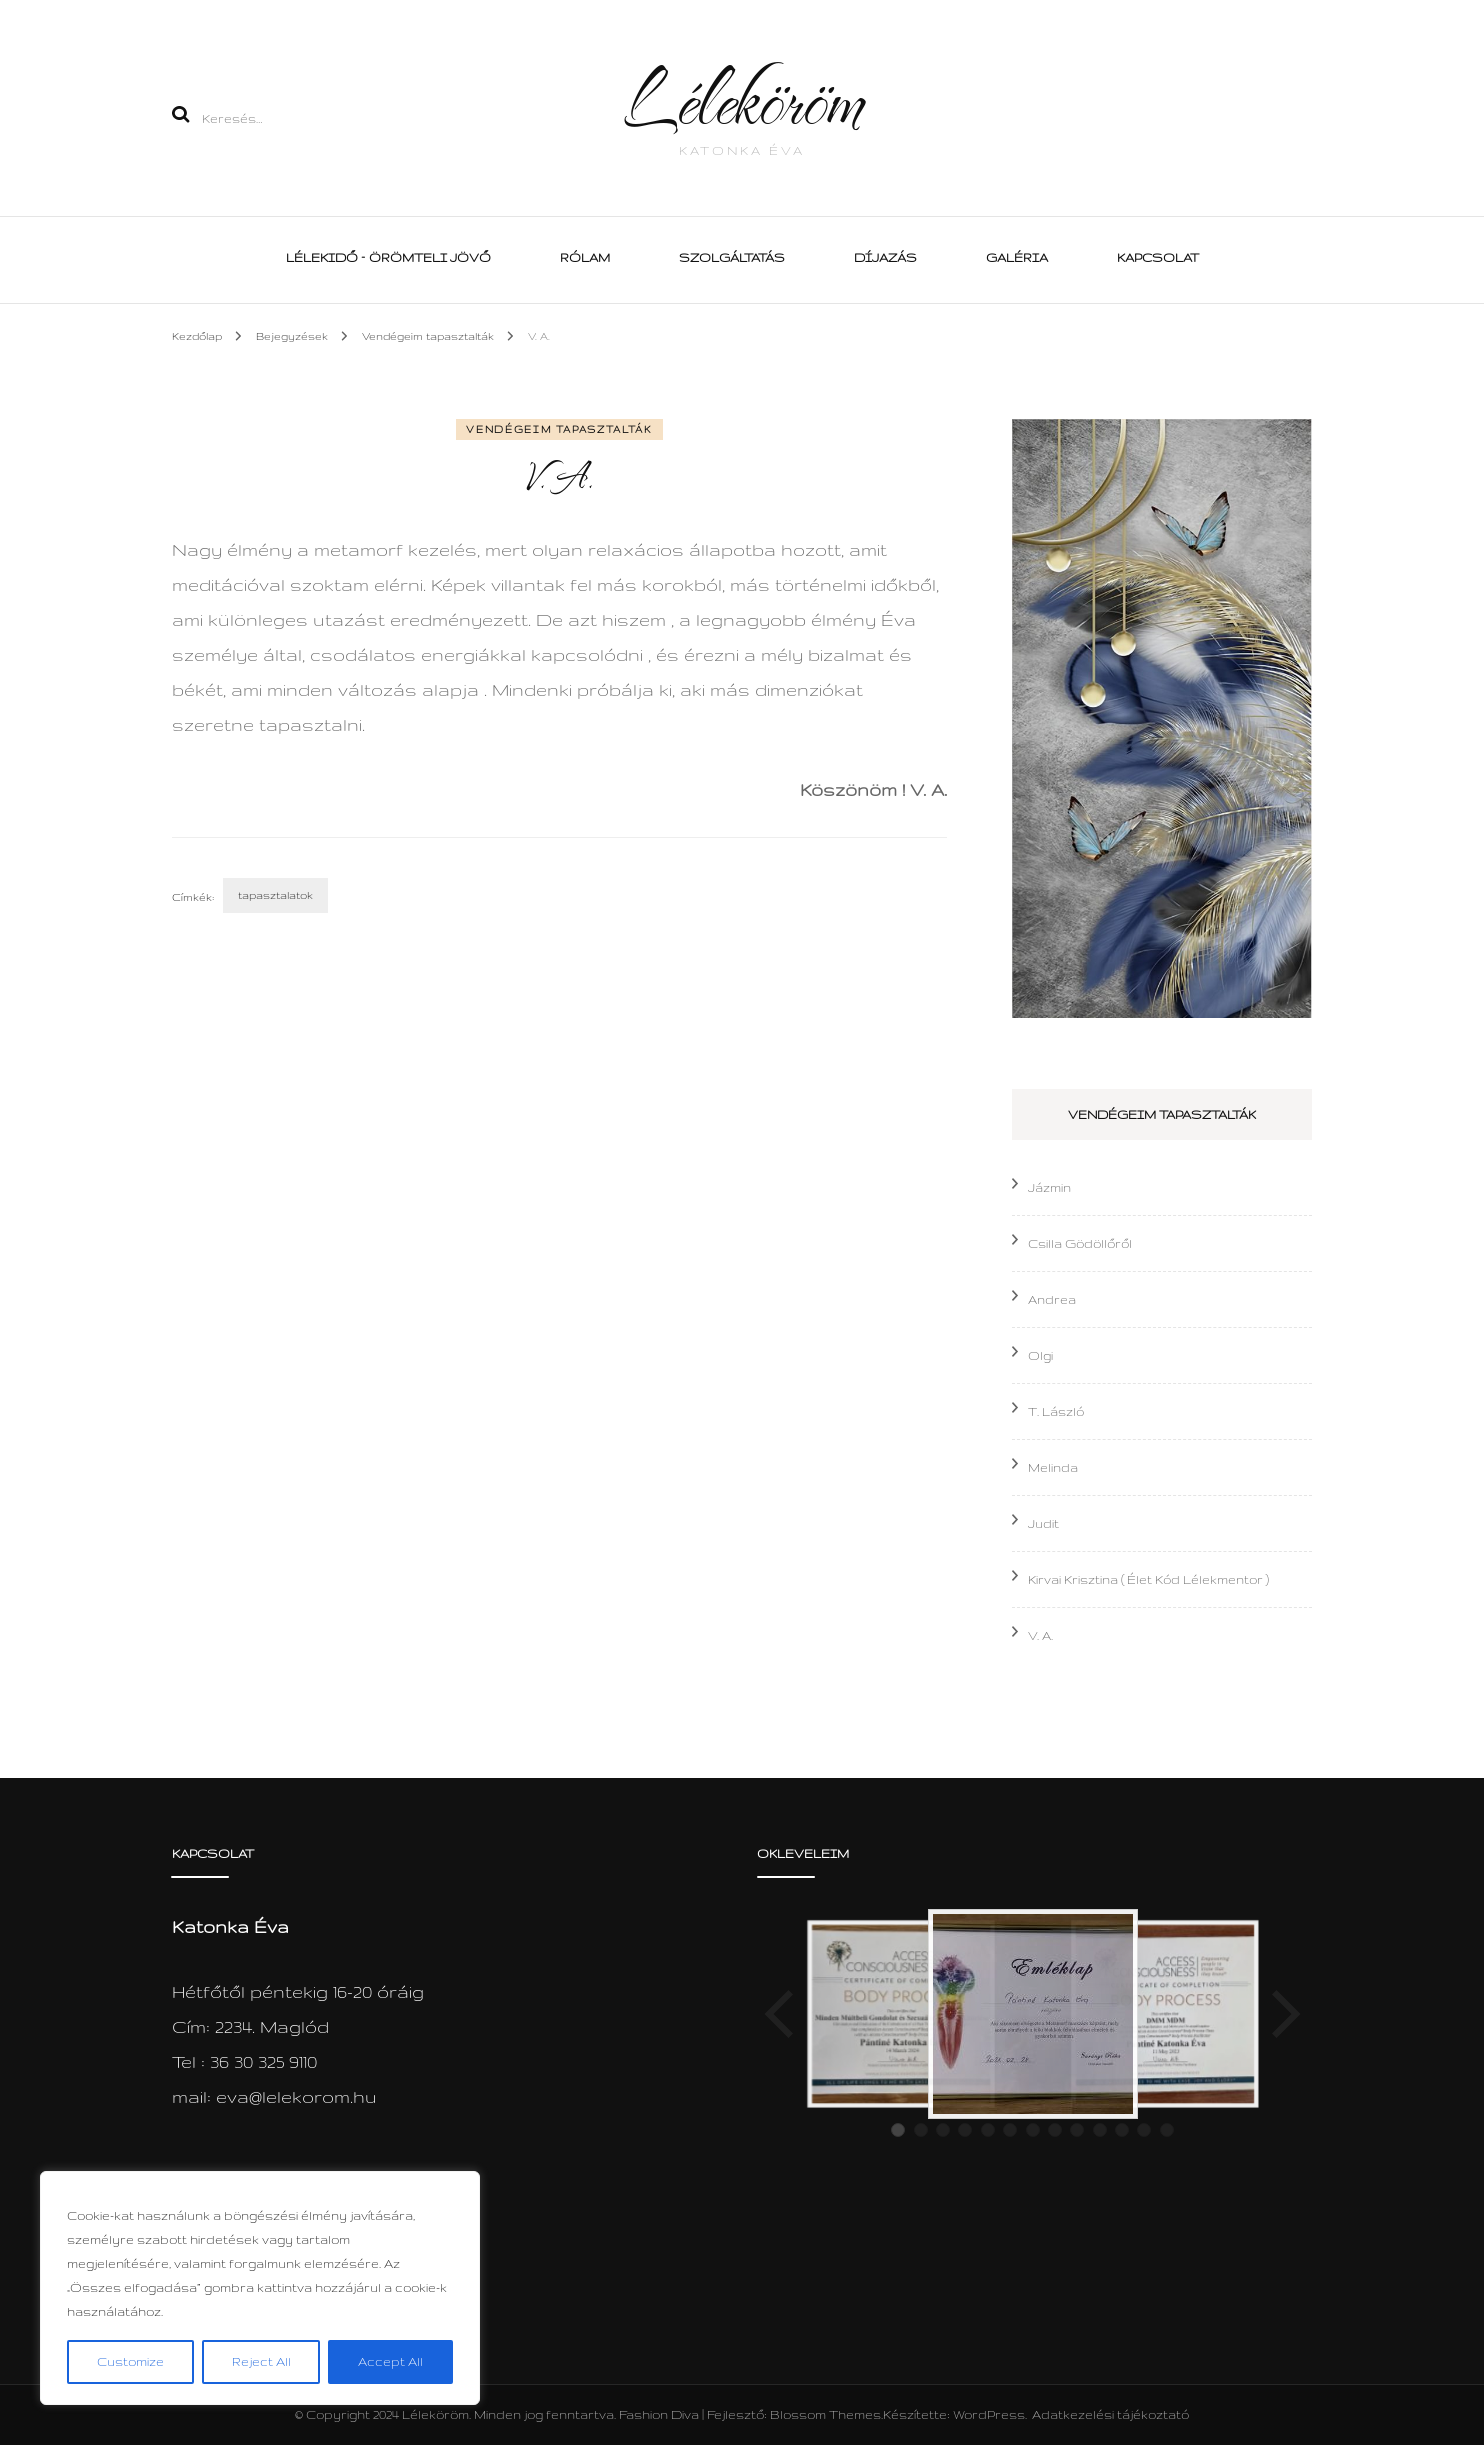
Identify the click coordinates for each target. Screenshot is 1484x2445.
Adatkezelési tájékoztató (1110, 2414)
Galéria (1017, 257)
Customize (130, 2361)
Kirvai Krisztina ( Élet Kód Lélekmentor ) (1148, 1579)
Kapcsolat (1158, 257)
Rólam (585, 257)
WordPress (989, 2414)
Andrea (1052, 1299)
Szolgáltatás (732, 257)
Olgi (1040, 1355)
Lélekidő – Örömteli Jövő (388, 257)
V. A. (1040, 1635)
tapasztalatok (275, 895)
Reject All (261, 2361)
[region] (260, 2288)
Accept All (390, 2361)
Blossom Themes (825, 2414)
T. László (1056, 1411)
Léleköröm (742, 98)
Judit (1043, 1523)
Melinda (1053, 1467)
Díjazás (885, 257)
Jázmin (1049, 1187)
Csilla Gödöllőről (1080, 1243)
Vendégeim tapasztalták (559, 429)
